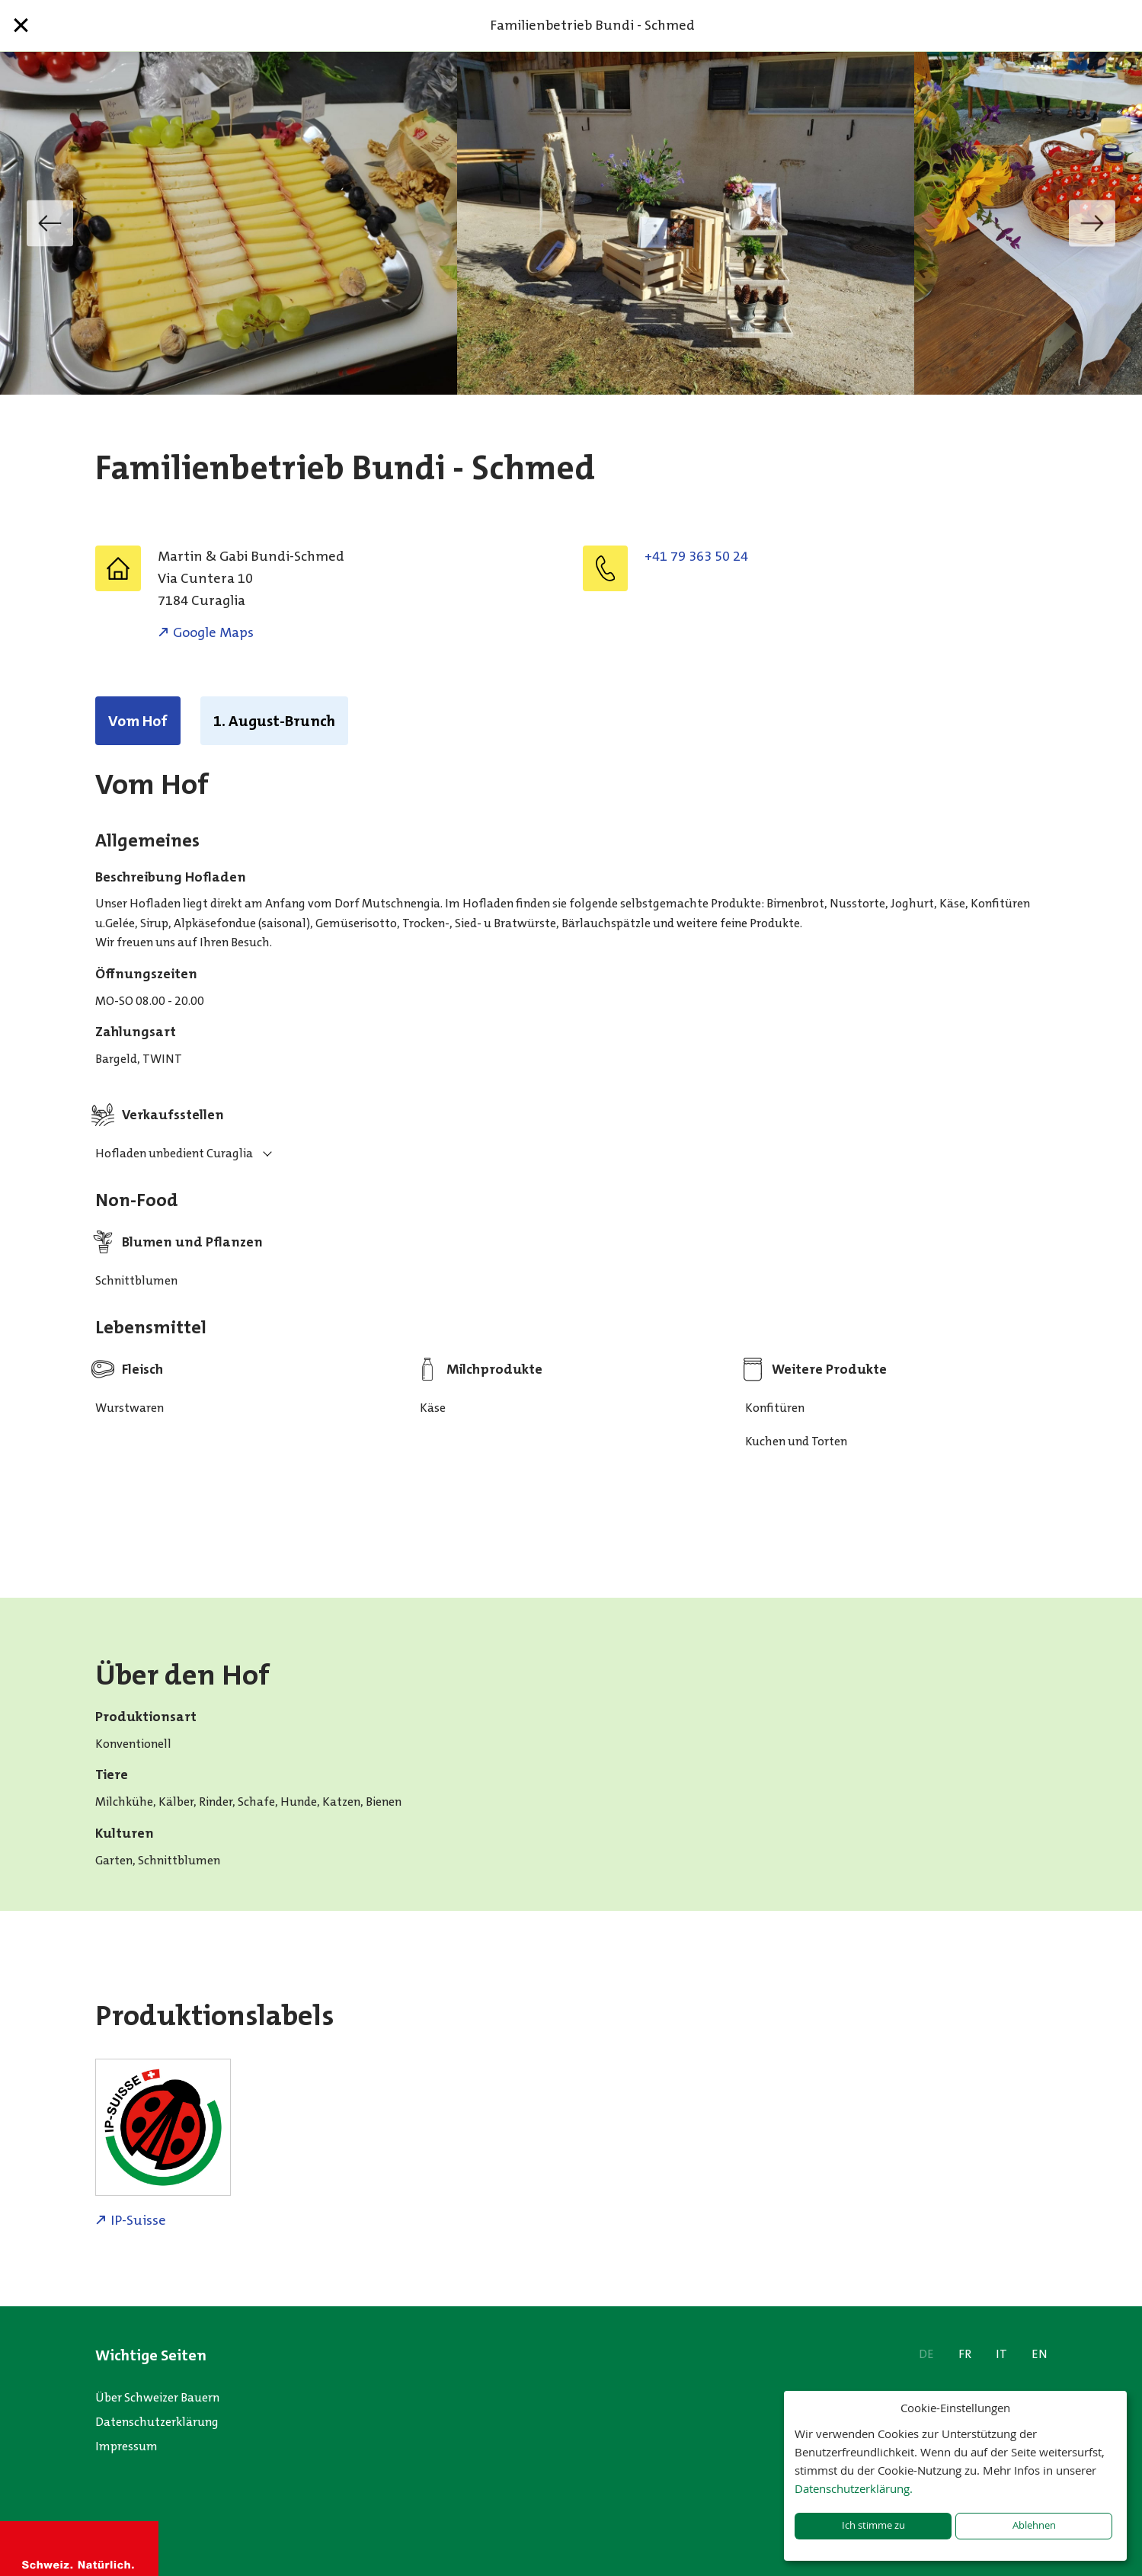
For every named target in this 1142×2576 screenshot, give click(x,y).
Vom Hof (138, 721)
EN (1040, 2354)
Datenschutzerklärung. (854, 2488)
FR (964, 2354)
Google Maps (213, 632)
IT (1001, 2354)
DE (926, 2354)
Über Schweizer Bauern (157, 2397)
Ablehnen (1034, 2525)
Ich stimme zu (873, 2525)
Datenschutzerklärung (157, 2422)
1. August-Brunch (274, 721)
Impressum (126, 2446)
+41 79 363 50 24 (696, 556)
